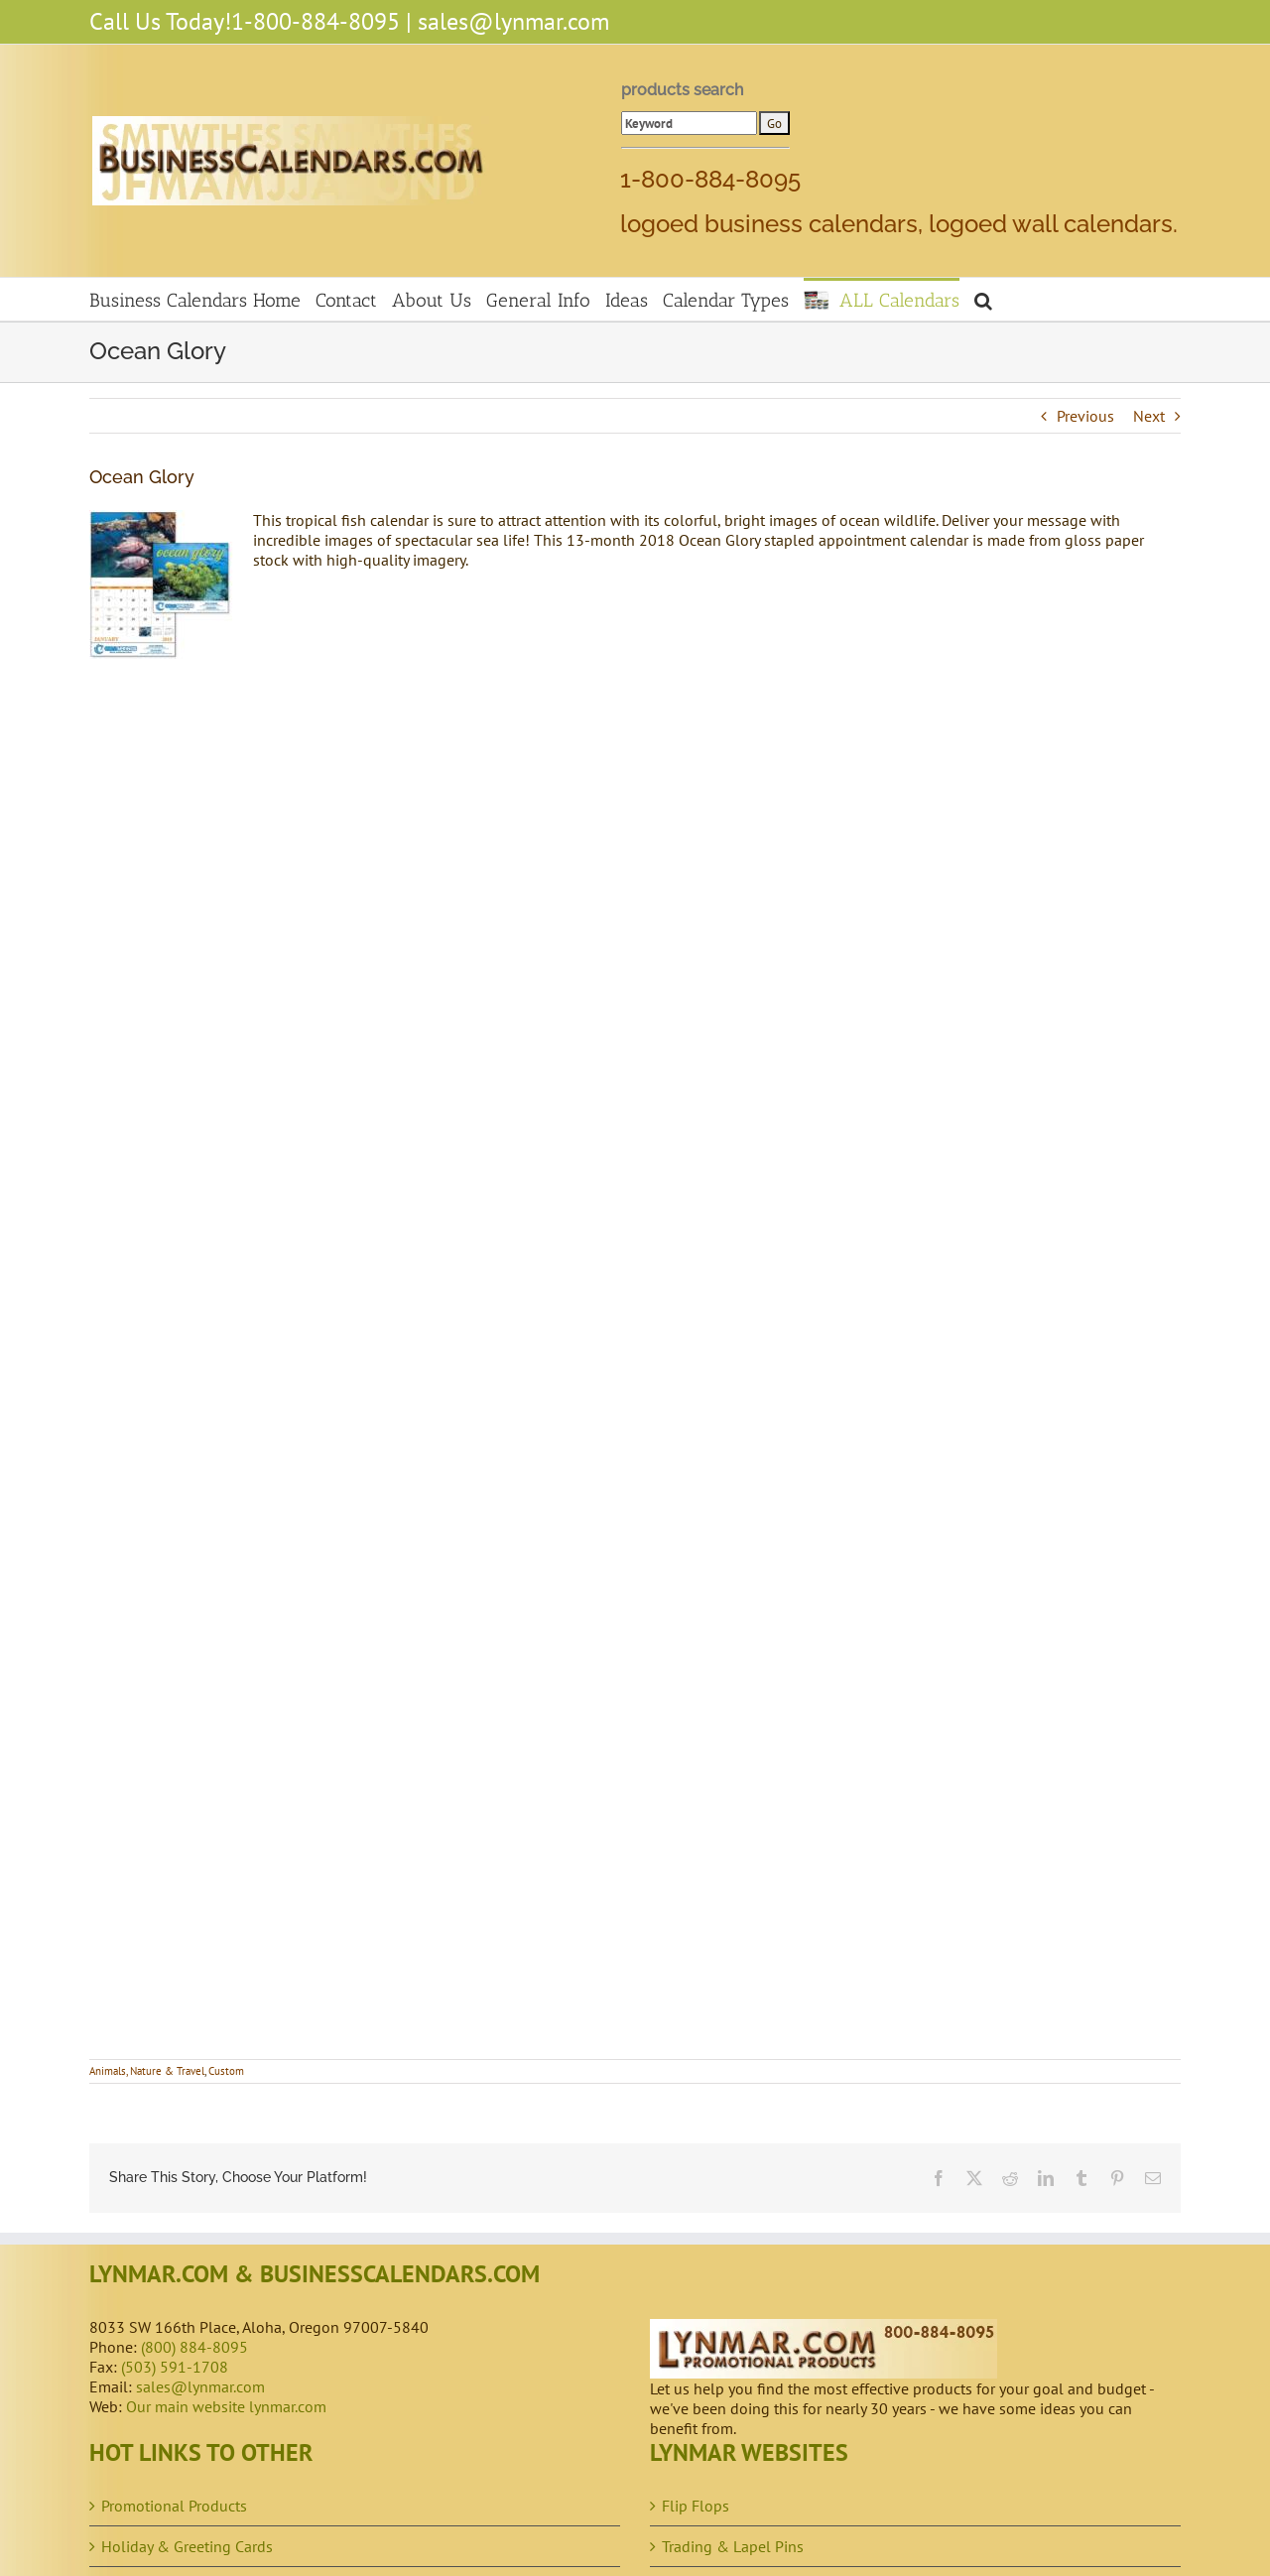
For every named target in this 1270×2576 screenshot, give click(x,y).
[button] (983, 299)
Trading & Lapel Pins (733, 2546)
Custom (226, 2071)
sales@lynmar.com (513, 21)
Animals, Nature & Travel (146, 2071)
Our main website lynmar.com (226, 2406)
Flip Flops (695, 2505)
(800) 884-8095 (194, 2347)
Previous (1085, 416)
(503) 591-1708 (174, 2367)
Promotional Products (174, 2505)
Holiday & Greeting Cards (187, 2546)
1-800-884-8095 (315, 21)
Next (1149, 416)
